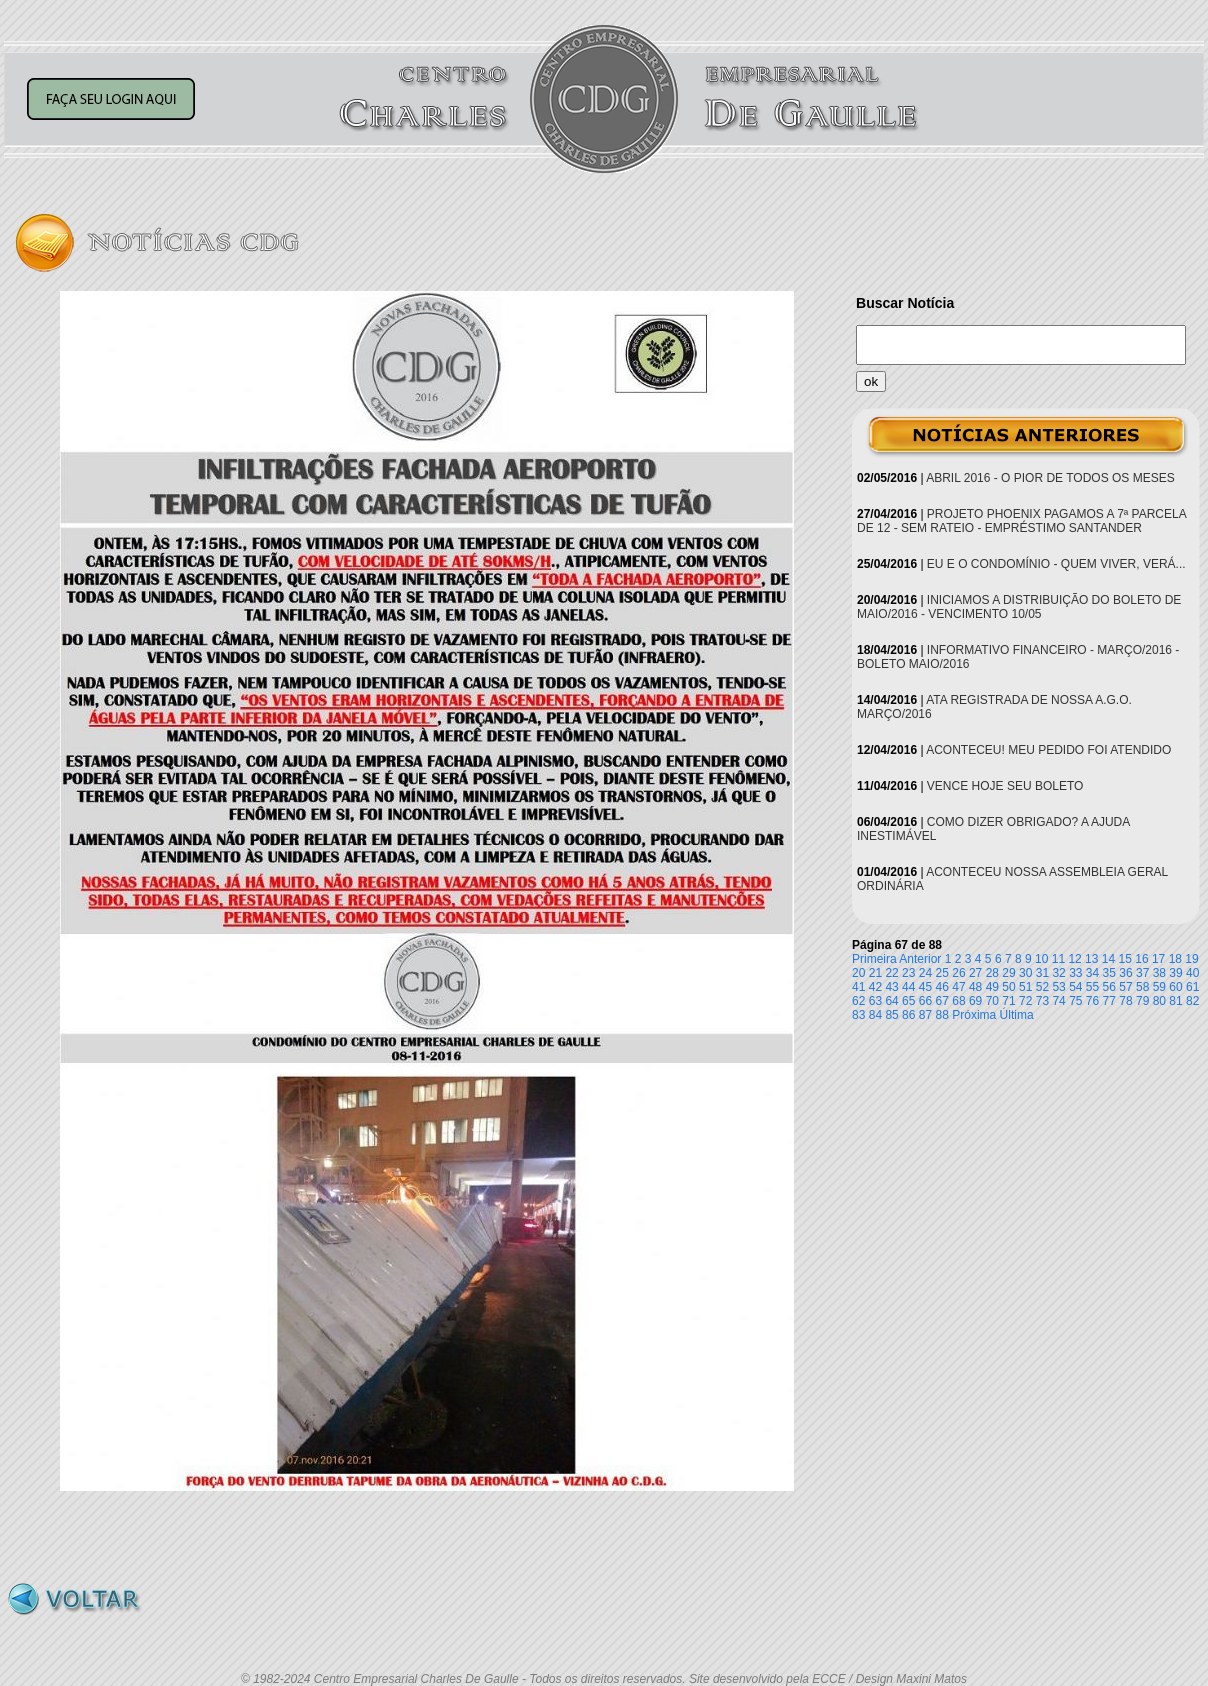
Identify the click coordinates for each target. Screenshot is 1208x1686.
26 (958, 973)
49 (992, 987)
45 (925, 987)
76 (1092, 1001)
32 (1058, 973)
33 (1075, 973)
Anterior (920, 959)
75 (1075, 1001)
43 (891, 987)
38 (1159, 973)
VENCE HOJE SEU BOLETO (1005, 786)
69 (975, 1001)
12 (1074, 959)
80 (1159, 1001)
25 (942, 973)
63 (875, 1001)
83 (858, 1015)
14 (1108, 959)
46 (942, 987)
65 (908, 1001)
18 (1175, 959)
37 (1142, 973)
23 (908, 973)
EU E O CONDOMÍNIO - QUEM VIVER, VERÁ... (1056, 564)
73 (1042, 1001)
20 (858, 973)
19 (1191, 959)
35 (1109, 973)
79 (1142, 1001)
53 (1058, 987)
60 (1175, 987)
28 (992, 973)
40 (1192, 973)
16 (1141, 959)
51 (1025, 987)
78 (1125, 1001)
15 (1125, 959)
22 (891, 973)
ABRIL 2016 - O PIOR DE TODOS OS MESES (1050, 478)
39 (1175, 973)
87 (925, 1015)
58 (1142, 987)
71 (1008, 1001)
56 (1109, 987)
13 (1091, 959)
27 (975, 973)
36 (1125, 973)
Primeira (874, 959)
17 (1158, 959)
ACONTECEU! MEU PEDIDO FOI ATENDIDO (1048, 750)
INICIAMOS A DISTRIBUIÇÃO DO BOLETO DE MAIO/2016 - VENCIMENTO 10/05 (1019, 607)
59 (1159, 987)
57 (1125, 987)
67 (942, 1001)
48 (975, 987)
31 (1042, 973)
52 (1042, 987)
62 (858, 1001)
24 (925, 973)
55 (1092, 987)
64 (891, 1001)
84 (875, 1015)
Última (1017, 1015)
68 (958, 1001)
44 (908, 987)
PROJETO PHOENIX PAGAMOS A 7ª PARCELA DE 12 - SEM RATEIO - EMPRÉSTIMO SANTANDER (1021, 521)
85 (891, 1015)
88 (942, 1015)
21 (875, 973)
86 (908, 1015)
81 (1175, 1001)
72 (1025, 1001)
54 (1075, 987)
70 (992, 1001)
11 (1058, 959)
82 (1192, 1001)
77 (1109, 1001)
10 (1041, 959)
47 (958, 987)
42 (875, 987)
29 (1008, 973)
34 (1092, 973)
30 (1025, 973)
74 (1058, 1001)
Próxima (974, 1015)
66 (925, 1001)
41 (858, 987)
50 (1008, 987)
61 (1192, 987)
